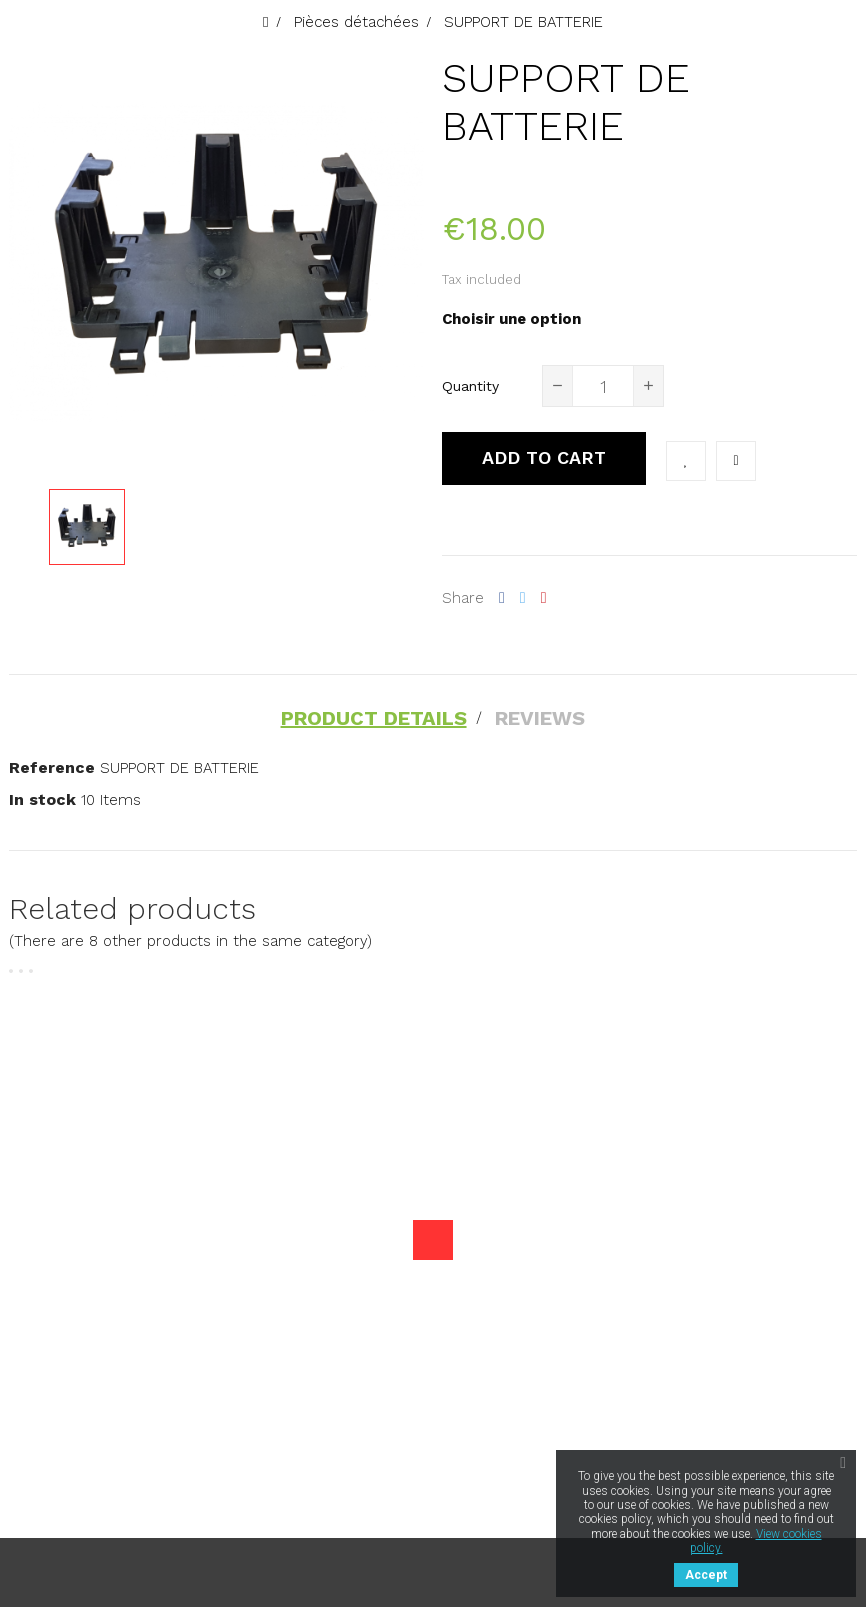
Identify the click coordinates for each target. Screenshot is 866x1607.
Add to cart (544, 457)
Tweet (523, 598)
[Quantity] (603, 386)
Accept (706, 1575)
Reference (52, 766)
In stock (42, 798)
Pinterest (544, 598)
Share (502, 598)
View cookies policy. (756, 1541)
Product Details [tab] (373, 718)
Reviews (542, 718)
